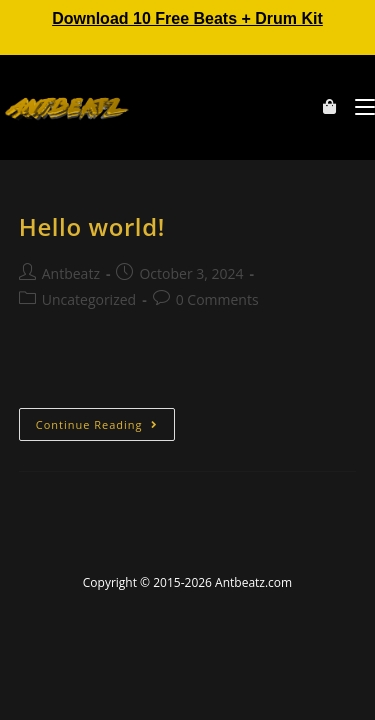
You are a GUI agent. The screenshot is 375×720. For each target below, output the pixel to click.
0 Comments (217, 299)
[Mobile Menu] (357, 107)
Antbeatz (71, 273)
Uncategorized (89, 299)
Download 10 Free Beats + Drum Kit (187, 18)
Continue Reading (105, 420)
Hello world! (92, 226)
